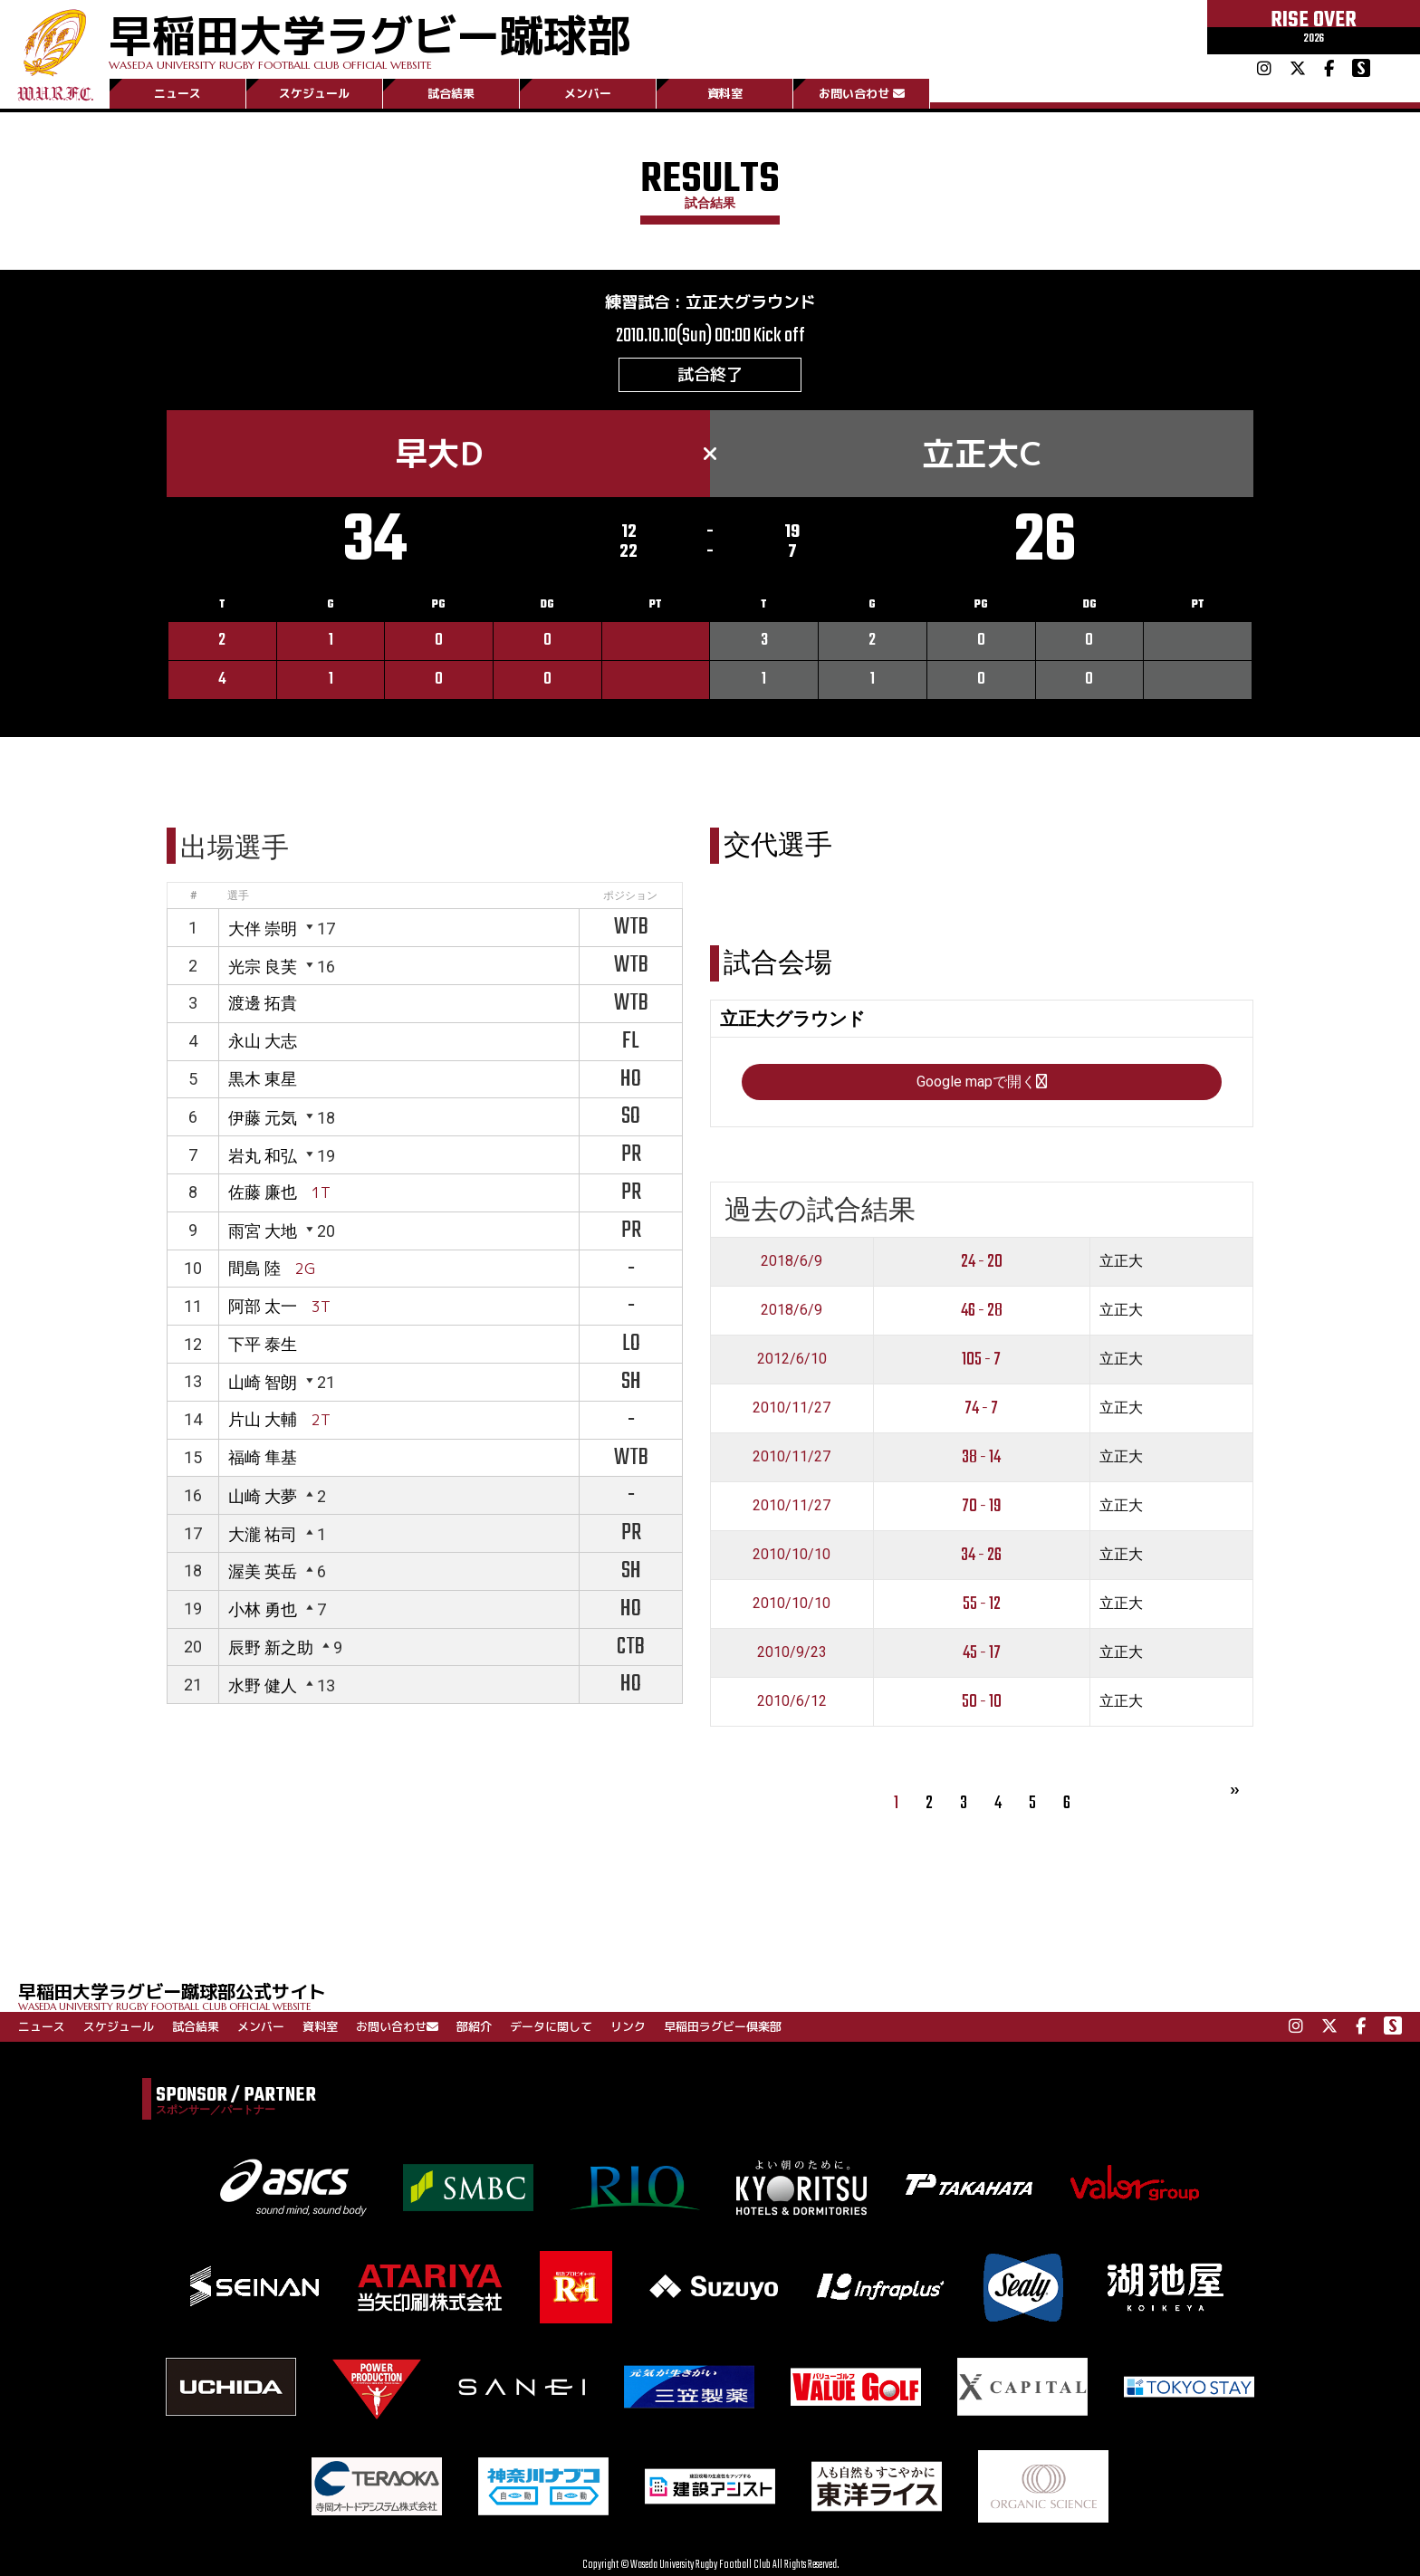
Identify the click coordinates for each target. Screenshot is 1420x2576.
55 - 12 (982, 1604)
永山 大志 (262, 1040)
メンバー (587, 93)
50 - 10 (982, 1702)
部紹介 (474, 2026)
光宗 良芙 (262, 966)
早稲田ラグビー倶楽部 (723, 2026)
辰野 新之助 (270, 1647)
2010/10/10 (791, 1554)
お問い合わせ (862, 93)
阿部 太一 (262, 1306)
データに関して (551, 2026)
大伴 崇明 (262, 928)
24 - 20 (982, 1262)
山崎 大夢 (262, 1496)
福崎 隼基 (262, 1457)
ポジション (630, 895)
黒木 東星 (262, 1078)
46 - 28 (982, 1311)
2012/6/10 (792, 1358)
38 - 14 (981, 1457)
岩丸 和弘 (262, 1155)
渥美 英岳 (262, 1571)
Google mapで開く (981, 1081)
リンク (628, 2026)
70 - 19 (982, 1506)
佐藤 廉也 (262, 1192)
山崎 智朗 (262, 1382)
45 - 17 (982, 1653)
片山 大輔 (262, 1419)
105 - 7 (981, 1359)
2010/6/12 (792, 1700)
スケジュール (314, 93)
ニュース (177, 93)
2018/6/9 (791, 1260)
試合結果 (451, 93)
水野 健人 (262, 1685)
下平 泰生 (262, 1344)
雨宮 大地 (262, 1230)
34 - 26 (981, 1555)
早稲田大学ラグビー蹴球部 (369, 38)
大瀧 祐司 (262, 1534)
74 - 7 (981, 1408)
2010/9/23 (792, 1652)
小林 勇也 (262, 1609)
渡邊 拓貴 (262, 1002)
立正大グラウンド (751, 302)
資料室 (725, 93)
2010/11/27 (791, 1407)
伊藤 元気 (262, 1117)
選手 (238, 895)
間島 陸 (254, 1268)
